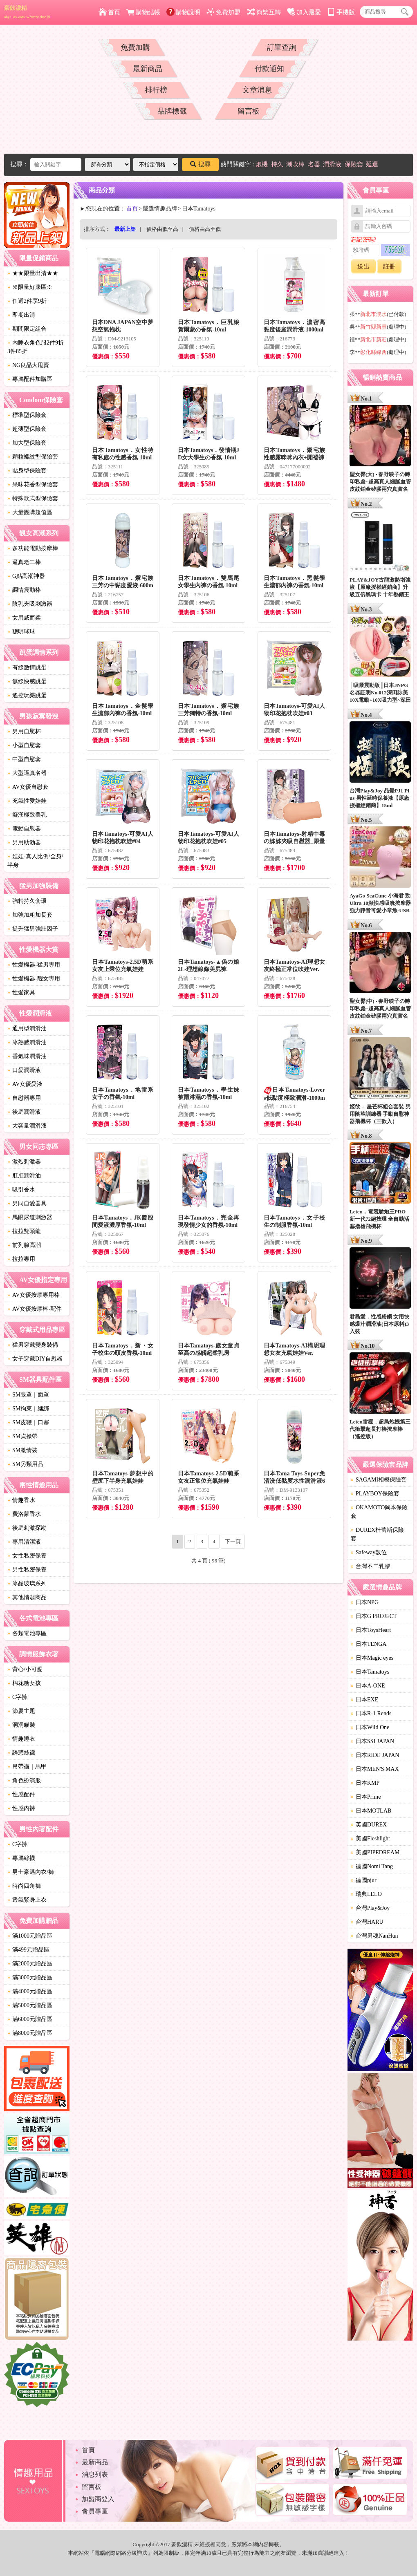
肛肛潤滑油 (24, 1176)
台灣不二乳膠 (370, 1566)
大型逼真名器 (27, 773)
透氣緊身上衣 (27, 1900)
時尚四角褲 (24, 1886)
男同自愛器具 (27, 1203)
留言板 (249, 111)
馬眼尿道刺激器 (29, 1217)
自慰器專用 (24, 1098)
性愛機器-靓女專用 (33, 979)
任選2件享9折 (27, 301)
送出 (363, 266)
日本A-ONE (368, 1686)
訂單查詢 (281, 47)
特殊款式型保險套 (32, 498)
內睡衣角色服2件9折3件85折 (35, 347)
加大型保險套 (27, 443)
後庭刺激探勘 (27, 1528)
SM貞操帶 (22, 1436)
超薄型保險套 (27, 429)
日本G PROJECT (374, 1616)
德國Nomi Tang (372, 1866)
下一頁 (233, 1541)
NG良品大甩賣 (28, 365)
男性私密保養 (27, 1570)
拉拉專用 (21, 1259)
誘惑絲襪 (21, 1753)
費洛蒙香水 (24, 1514)
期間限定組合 (27, 329)
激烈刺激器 (24, 1162)
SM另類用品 (25, 1464)
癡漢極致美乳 (27, 815)
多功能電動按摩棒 (32, 548)
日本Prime (366, 1797)
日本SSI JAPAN (372, 1741)
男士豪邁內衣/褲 (30, 1872)
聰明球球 (21, 632)
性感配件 (21, 1794)
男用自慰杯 (24, 731)
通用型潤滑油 (27, 1028)
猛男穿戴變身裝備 (32, 1345)
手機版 (341, 12)
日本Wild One (370, 1727)
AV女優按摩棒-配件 (34, 1309)
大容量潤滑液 (27, 1126)
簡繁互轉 (264, 12)
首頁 (109, 12)
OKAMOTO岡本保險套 (379, 1511)
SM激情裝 (22, 1450)
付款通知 (269, 69)
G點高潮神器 (26, 576)
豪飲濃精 (27, 12)
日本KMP (365, 1783)
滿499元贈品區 (28, 1950)
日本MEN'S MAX (375, 1769)
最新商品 (147, 69)
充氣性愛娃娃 (27, 801)
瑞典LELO (366, 1894)
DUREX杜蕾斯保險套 (377, 1534)
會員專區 (95, 2511)
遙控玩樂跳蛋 (27, 695)
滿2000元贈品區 (29, 1964)
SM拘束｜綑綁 (28, 1408)
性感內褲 (21, 1808)
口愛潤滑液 (24, 1070)
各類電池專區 (27, 1633)
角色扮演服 (24, 1780)
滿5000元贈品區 (29, 2005)
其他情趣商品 (27, 1597)
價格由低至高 (162, 229)
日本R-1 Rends (371, 1713)
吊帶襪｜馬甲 (27, 1767)
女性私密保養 (27, 1556)
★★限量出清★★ (32, 273)
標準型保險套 (27, 415)
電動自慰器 (24, 829)
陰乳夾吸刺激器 (29, 604)
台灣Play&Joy (370, 1908)
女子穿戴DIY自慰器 (35, 1359)
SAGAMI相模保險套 (379, 1480)
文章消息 (257, 90)
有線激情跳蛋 (27, 668)
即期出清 (21, 315)
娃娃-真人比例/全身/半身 (35, 860)
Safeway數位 (369, 1552)
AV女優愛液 (25, 1084)
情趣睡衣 (21, 1739)
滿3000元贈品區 (29, 1977)
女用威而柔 (24, 618)
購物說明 (183, 12)
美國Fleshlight (370, 1838)
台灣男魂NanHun (374, 1936)
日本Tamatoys (370, 1672)
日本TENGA (368, 1644)
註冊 (389, 266)
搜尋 (200, 164)
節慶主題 (21, 1711)
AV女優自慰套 (27, 787)
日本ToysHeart (371, 1630)
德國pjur (364, 1880)
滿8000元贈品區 (29, 2033)
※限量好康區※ (29, 287)
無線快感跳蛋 (27, 681)
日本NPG (365, 1602)
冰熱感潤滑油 (27, 1042)
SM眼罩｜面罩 (28, 1395)
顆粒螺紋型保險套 (32, 457)
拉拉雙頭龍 (24, 1231)
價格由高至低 (205, 229)
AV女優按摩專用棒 (33, 1295)
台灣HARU (367, 1922)
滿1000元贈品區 (29, 1936)
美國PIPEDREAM (375, 1852)
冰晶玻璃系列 (27, 1583)
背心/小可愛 (25, 1669)
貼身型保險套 (27, 471)
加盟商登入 (98, 2498)
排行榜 (156, 90)
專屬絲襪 (21, 1858)
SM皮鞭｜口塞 (28, 1422)
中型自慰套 (24, 759)
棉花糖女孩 (24, 1683)
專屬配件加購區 (29, 379)
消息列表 (95, 2474)
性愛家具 (21, 992)
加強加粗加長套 (29, 915)
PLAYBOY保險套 (375, 1494)
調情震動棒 (24, 590)
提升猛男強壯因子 (32, 929)
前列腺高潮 (24, 1245)
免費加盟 (223, 12)
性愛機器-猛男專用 (33, 965)
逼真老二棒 (24, 562)
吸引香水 (21, 1189)
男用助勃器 (24, 842)
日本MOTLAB (371, 1811)
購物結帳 (143, 12)
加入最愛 (304, 12)
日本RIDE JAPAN (375, 1755)
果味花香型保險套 (32, 484)
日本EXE (364, 1699)
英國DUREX (369, 1825)
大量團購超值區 (29, 512)
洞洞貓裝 (21, 1725)
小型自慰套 (24, 745)
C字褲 (17, 1697)
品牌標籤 (172, 111)
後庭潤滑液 (24, 1112)
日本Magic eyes (372, 1658)
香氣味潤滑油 (27, 1056)
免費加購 (135, 47)
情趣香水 (21, 1500)
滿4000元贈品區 (29, 1991)
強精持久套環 (27, 901)
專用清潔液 (24, 1542)
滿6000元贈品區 (29, 2019)
